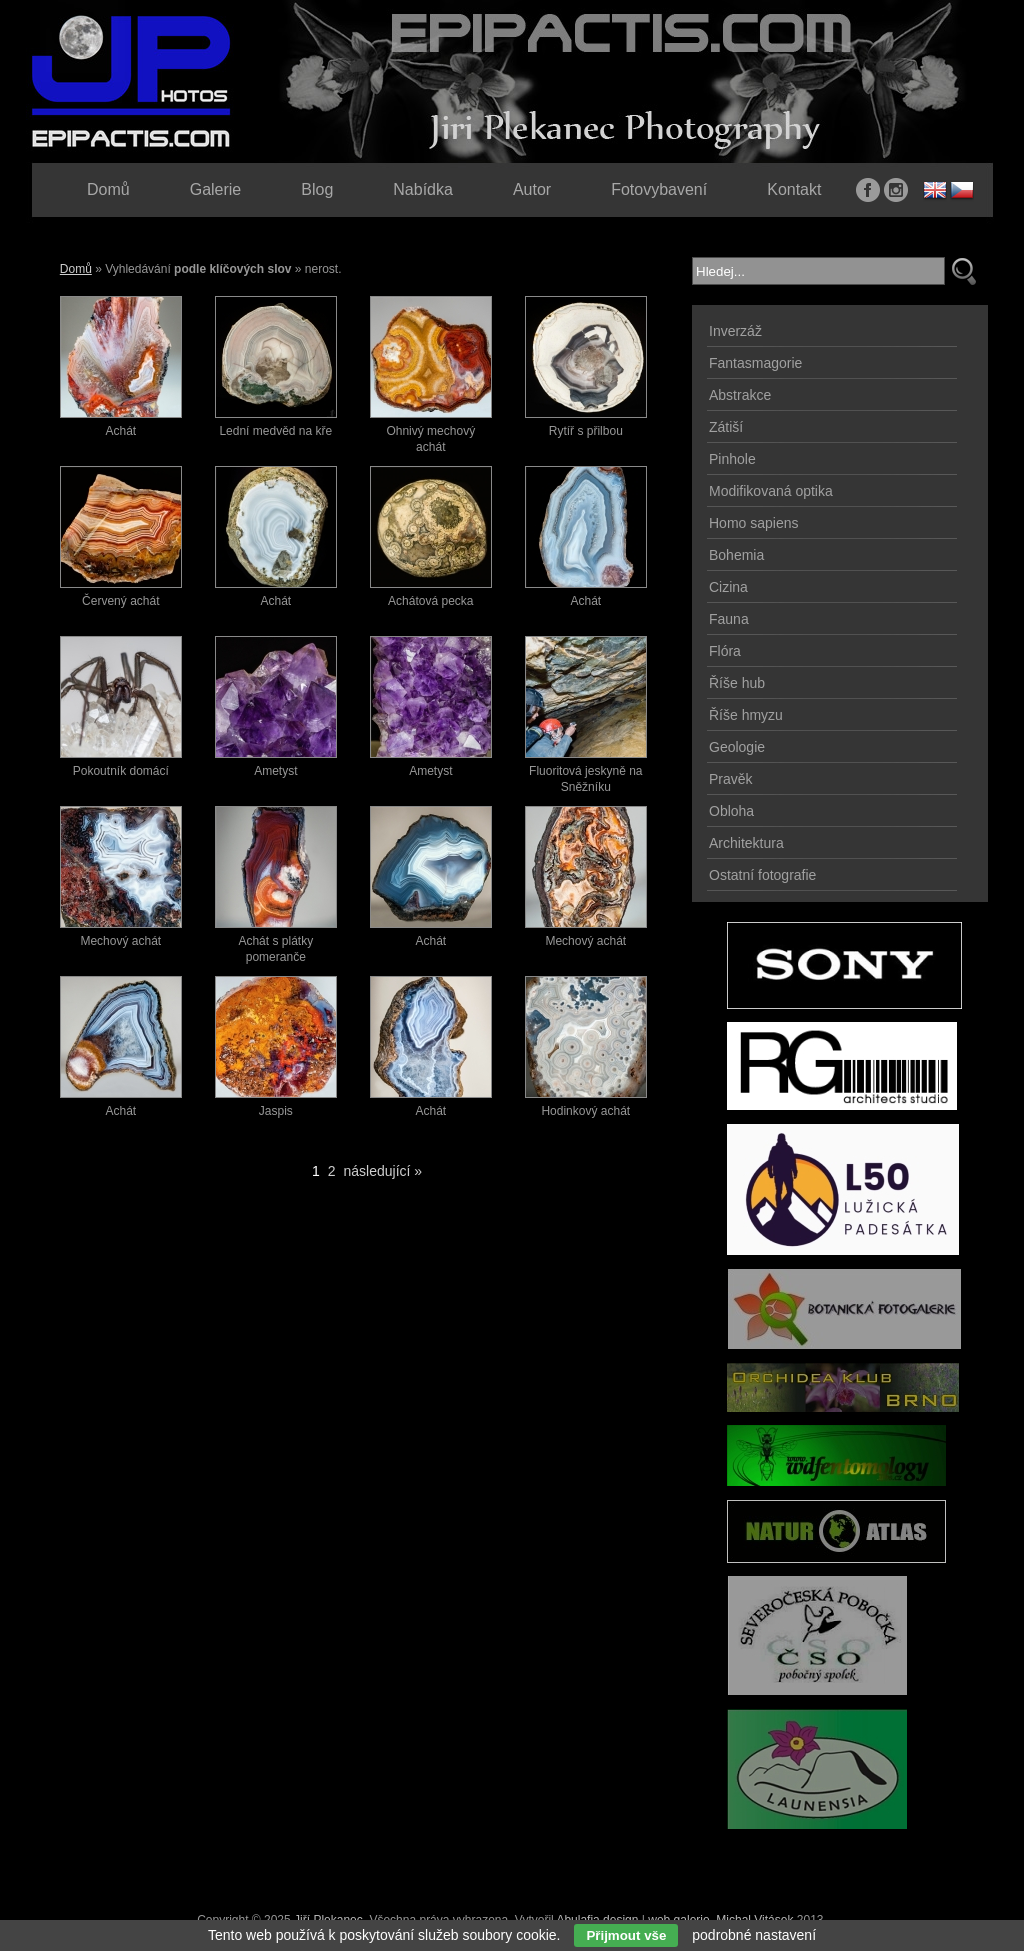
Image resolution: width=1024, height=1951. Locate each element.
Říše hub (737, 683)
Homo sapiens (754, 523)
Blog (317, 189)
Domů (76, 269)
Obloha (731, 811)
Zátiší (726, 427)
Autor (532, 189)
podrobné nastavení (754, 1935)
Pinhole (732, 459)
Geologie (737, 747)
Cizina (728, 587)
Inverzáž (735, 331)
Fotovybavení (659, 189)
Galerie (216, 189)
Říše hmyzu (746, 715)
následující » (383, 1171)
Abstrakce (740, 395)
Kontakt (794, 189)
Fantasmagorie (755, 363)
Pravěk (731, 779)
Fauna (729, 619)
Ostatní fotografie (762, 875)
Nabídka (423, 189)
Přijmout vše (626, 1935)
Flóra (725, 651)
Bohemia (736, 555)
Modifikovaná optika (771, 491)
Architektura (746, 843)
